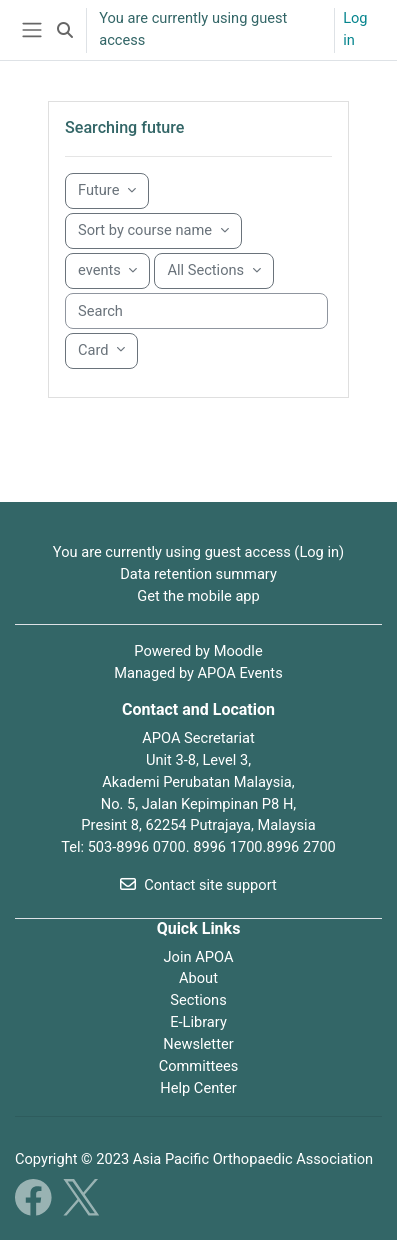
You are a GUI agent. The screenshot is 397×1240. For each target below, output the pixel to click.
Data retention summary (198, 574)
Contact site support (198, 885)
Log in (355, 29)
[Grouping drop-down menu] (107, 191)
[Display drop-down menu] (101, 351)
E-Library (198, 1022)
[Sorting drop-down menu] (153, 231)
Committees (199, 1066)
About (198, 978)
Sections (198, 1000)
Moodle (238, 651)
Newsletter (198, 1044)
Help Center (198, 1088)
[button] (65, 30)
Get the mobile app (198, 596)
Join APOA (199, 957)
